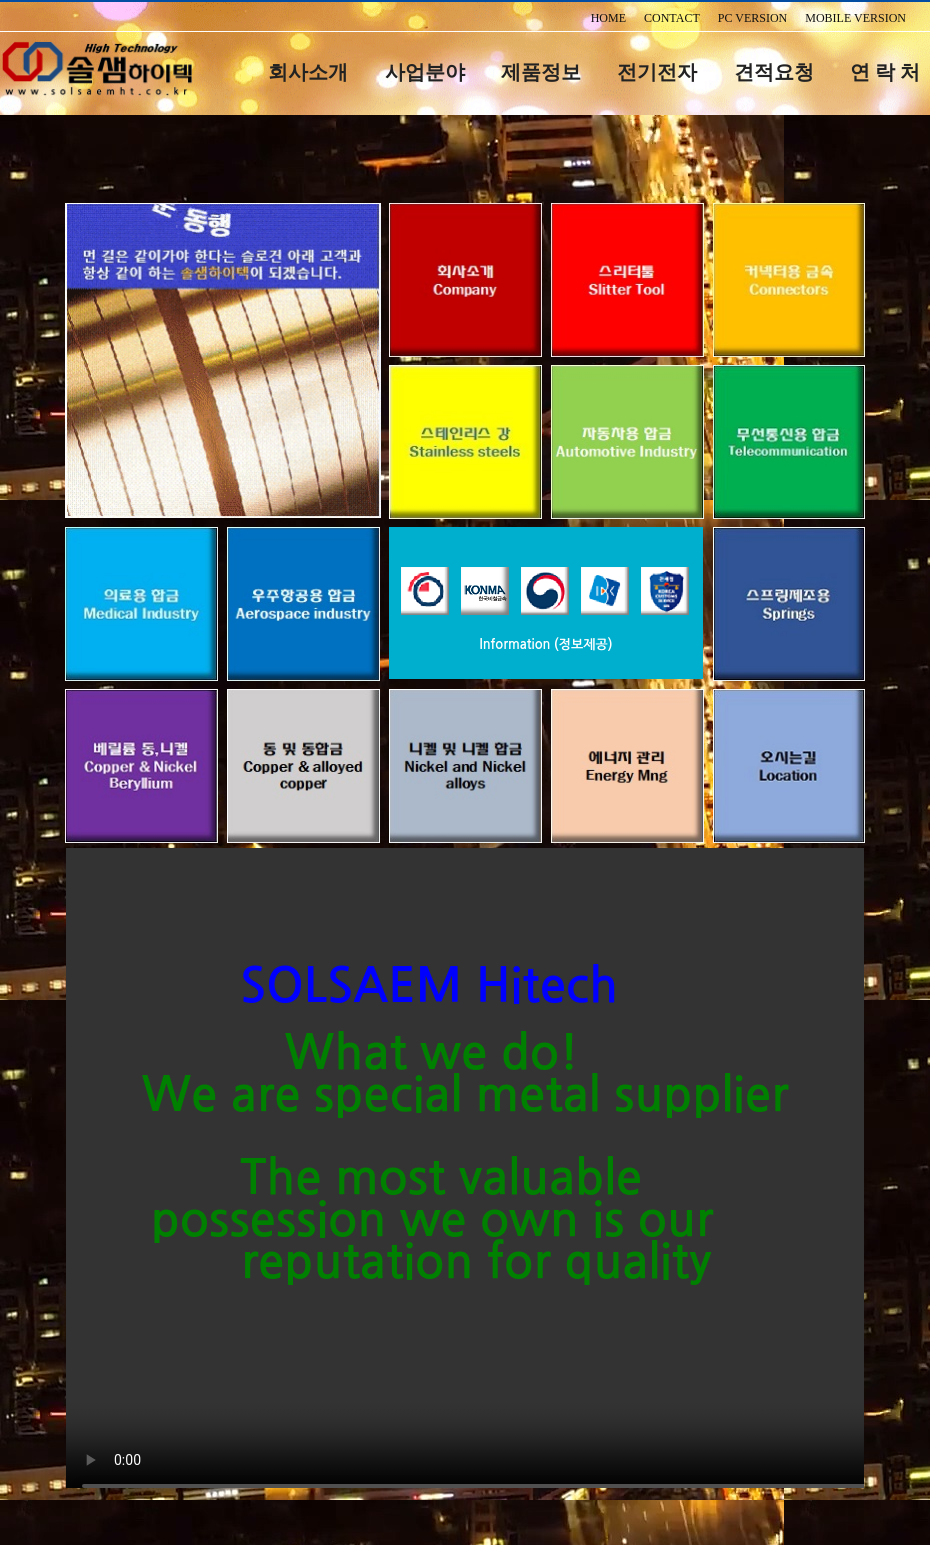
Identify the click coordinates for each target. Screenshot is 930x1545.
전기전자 (657, 72)
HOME (608, 18)
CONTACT (672, 18)
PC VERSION (752, 18)
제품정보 (541, 72)
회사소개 (308, 72)
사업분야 (425, 72)
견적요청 (774, 72)
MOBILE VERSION (855, 18)
